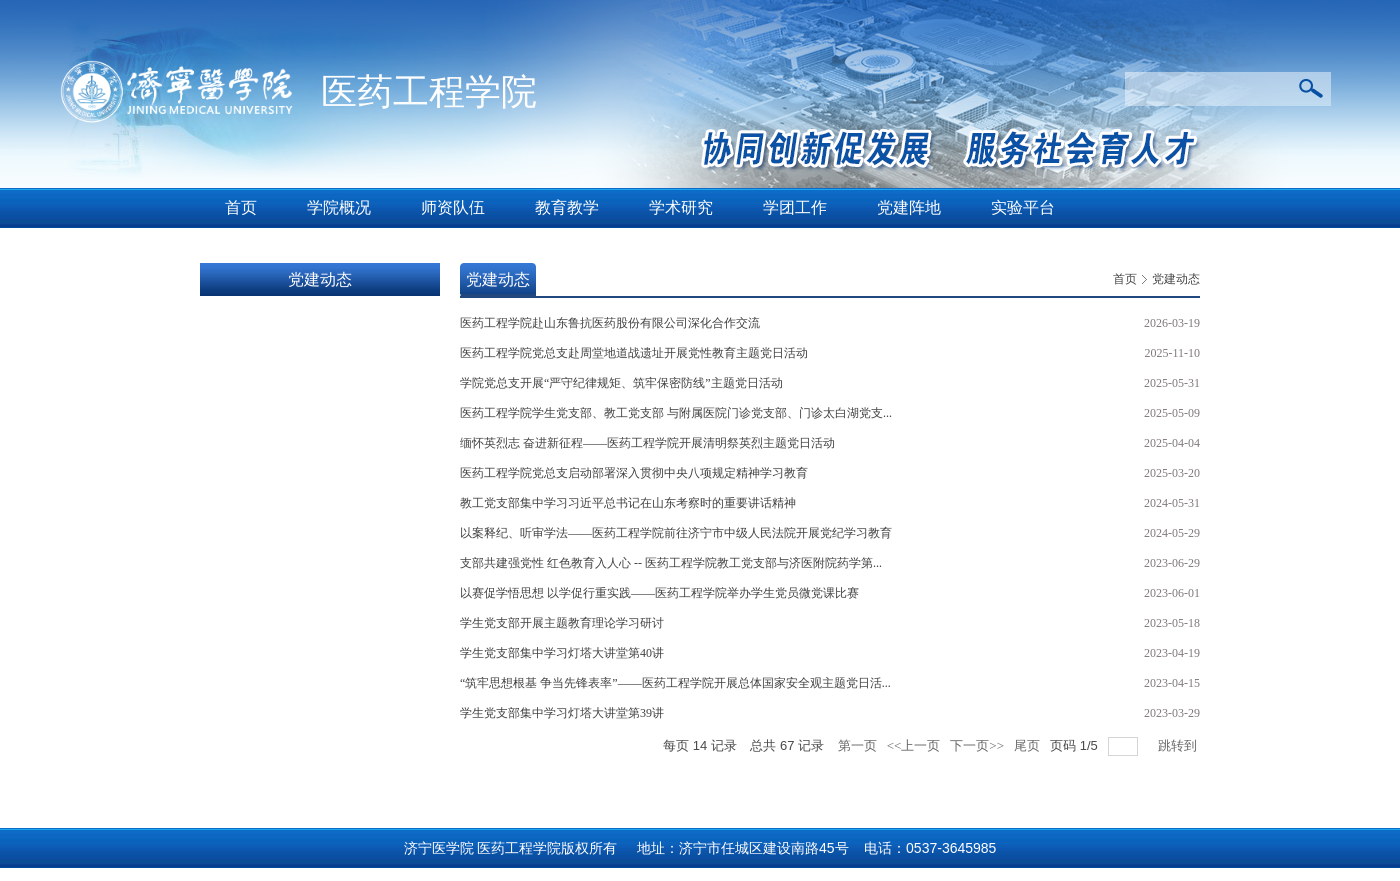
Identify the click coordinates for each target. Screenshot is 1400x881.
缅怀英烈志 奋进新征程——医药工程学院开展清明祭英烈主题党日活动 (647, 443)
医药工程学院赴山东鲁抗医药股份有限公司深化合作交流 (610, 323)
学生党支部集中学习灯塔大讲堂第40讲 (562, 653)
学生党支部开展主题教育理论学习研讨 (562, 623)
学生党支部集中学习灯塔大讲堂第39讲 (562, 713)
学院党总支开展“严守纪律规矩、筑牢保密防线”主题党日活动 (621, 383)
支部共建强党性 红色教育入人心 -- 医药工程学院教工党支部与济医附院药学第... (671, 563)
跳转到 (1179, 745)
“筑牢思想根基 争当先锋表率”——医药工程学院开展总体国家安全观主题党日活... (675, 683)
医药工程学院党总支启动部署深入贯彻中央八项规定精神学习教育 (634, 473)
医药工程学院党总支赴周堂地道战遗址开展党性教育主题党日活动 (634, 353)
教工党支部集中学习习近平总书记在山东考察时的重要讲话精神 (628, 503)
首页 (1125, 279)
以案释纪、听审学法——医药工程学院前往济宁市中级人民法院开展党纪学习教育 (676, 533)
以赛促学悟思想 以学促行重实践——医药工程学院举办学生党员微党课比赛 (659, 593)
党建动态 (1176, 279)
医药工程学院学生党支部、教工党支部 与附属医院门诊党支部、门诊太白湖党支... (676, 413)
